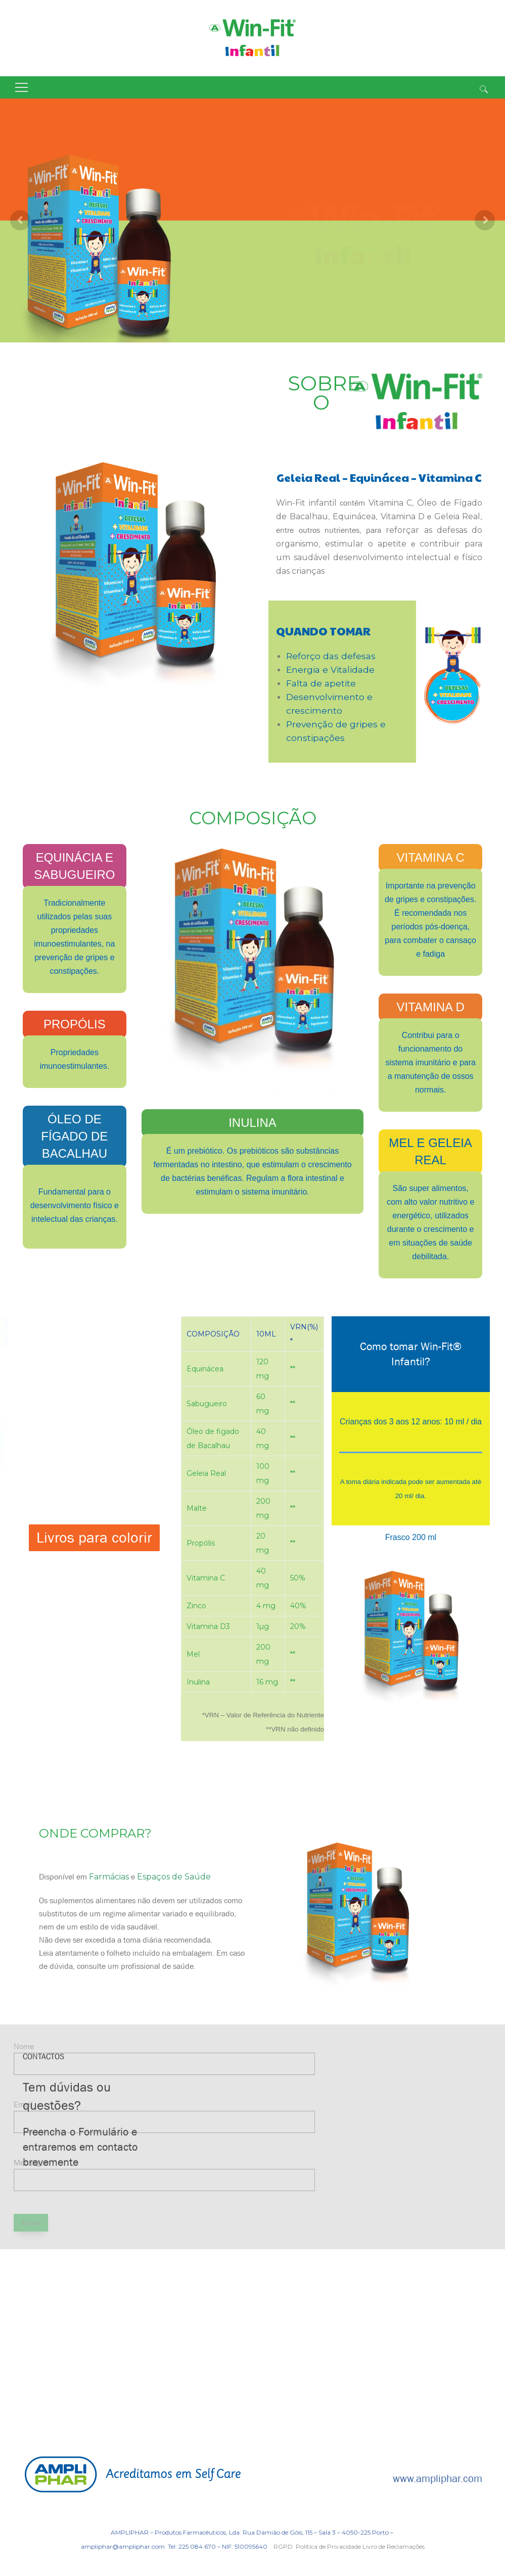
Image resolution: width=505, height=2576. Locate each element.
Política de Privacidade (328, 2546)
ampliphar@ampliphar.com (123, 2546)
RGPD (283, 2546)
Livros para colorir (94, 1537)
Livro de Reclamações (393, 2546)
